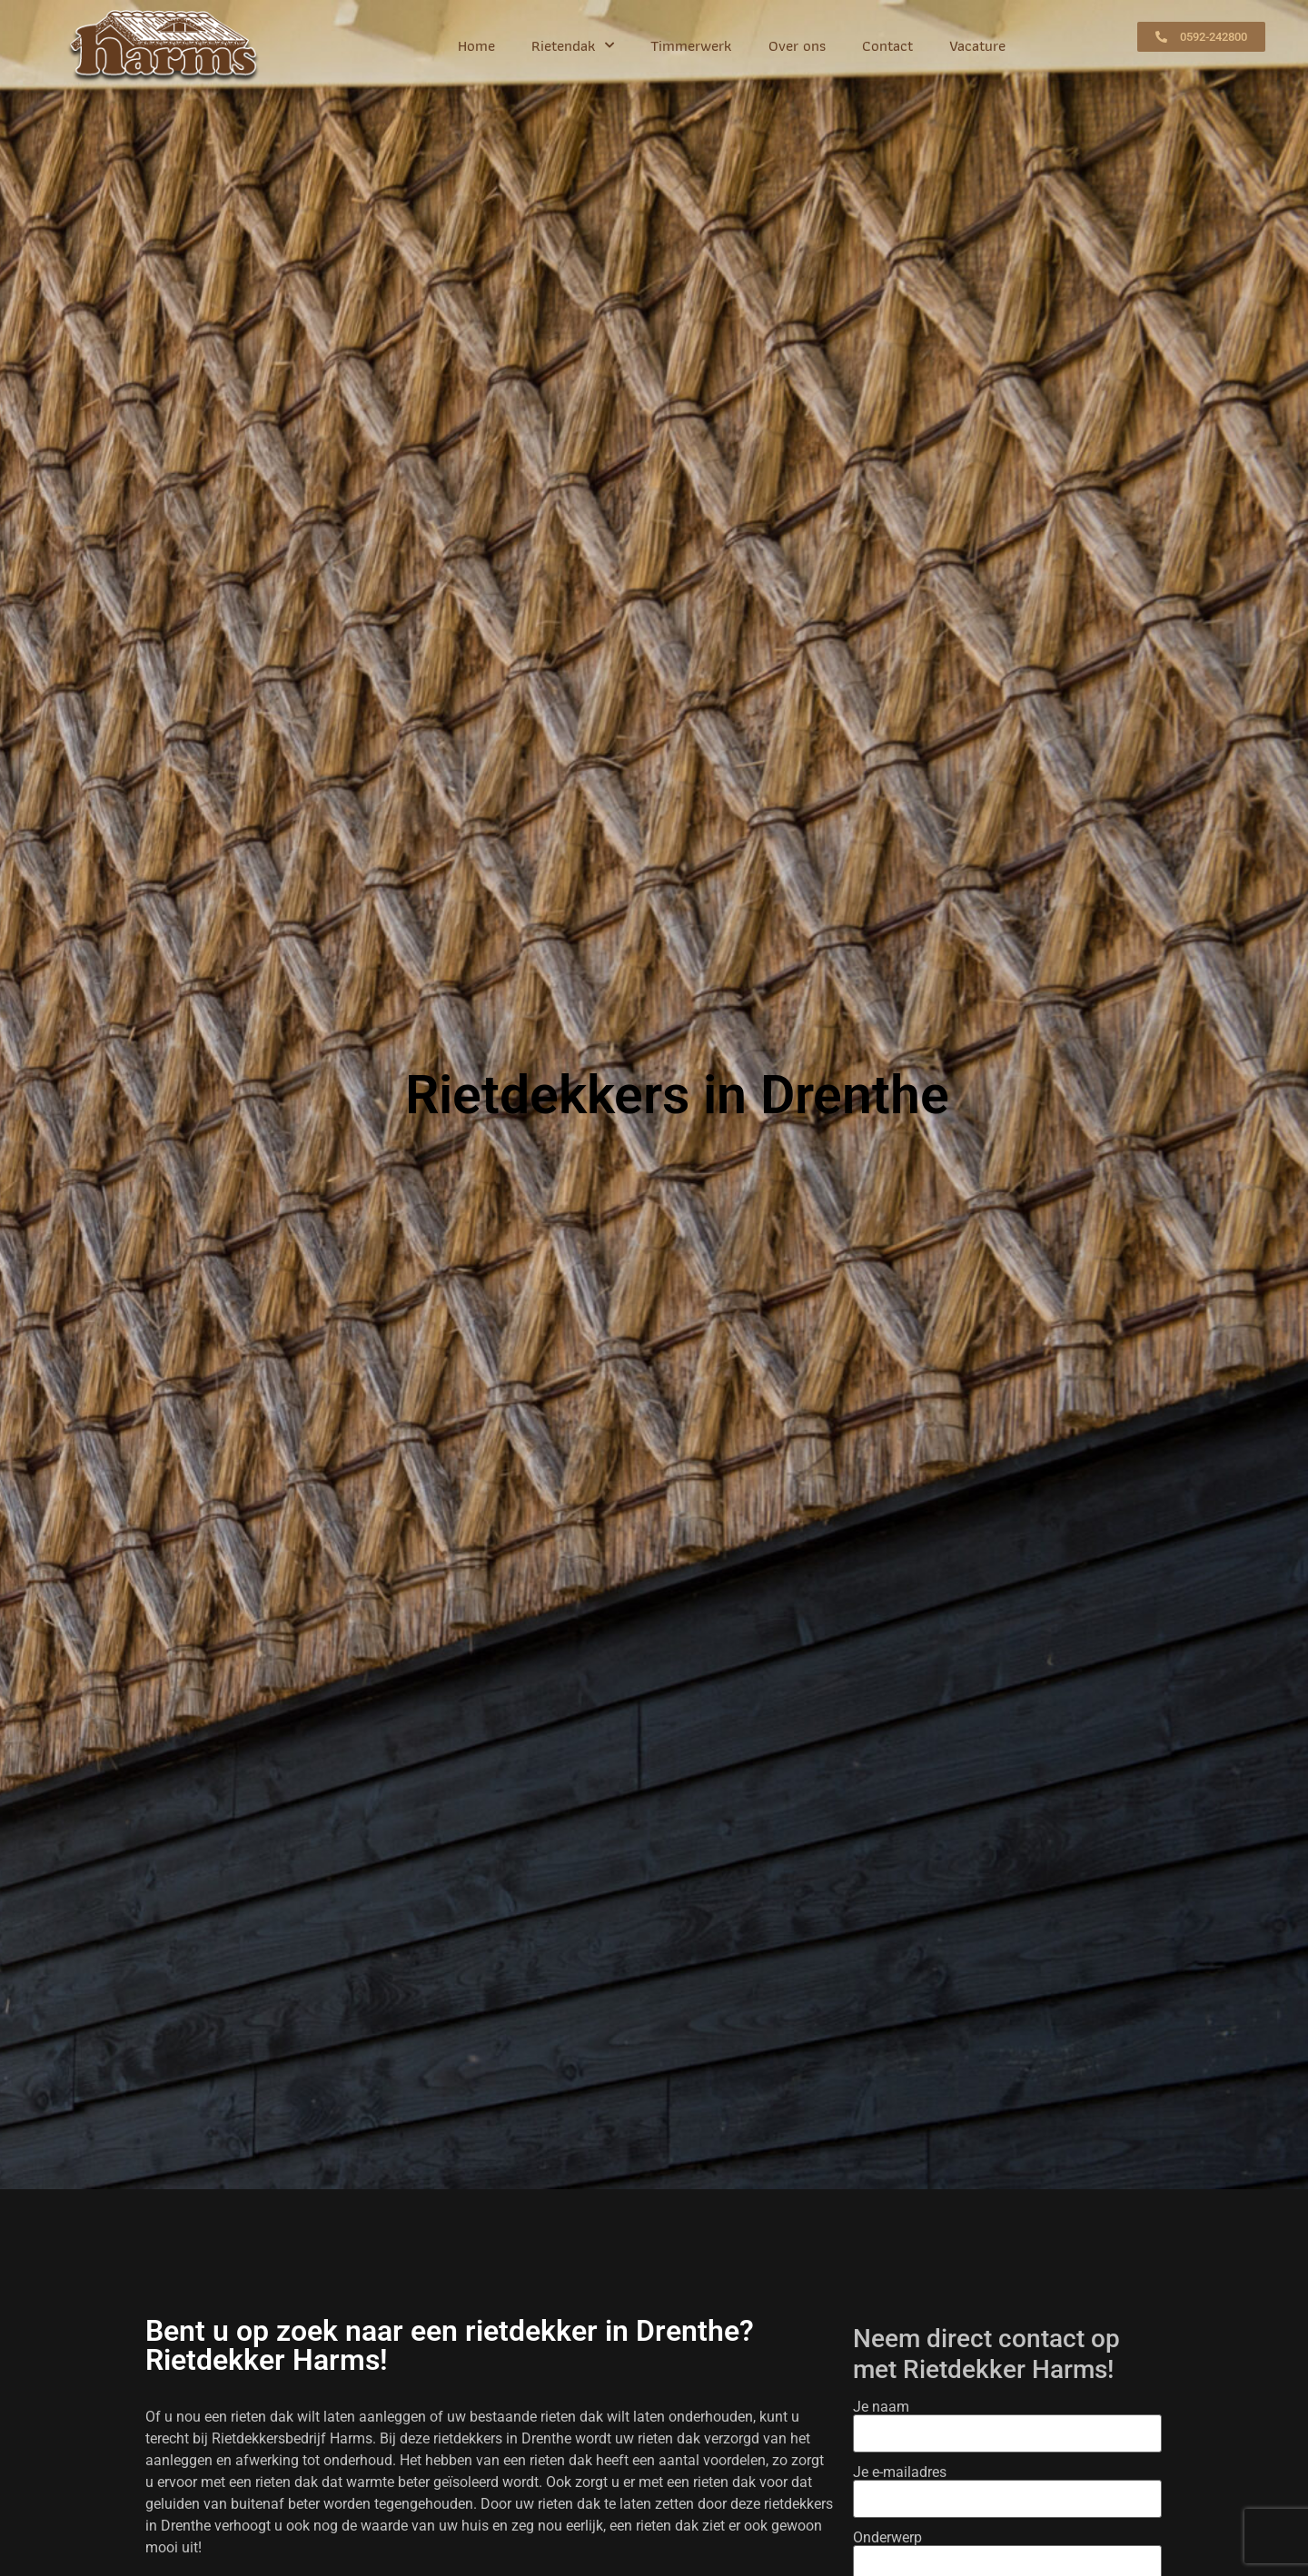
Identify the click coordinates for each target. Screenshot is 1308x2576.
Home (476, 45)
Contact (887, 45)
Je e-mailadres (1008, 2486)
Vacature (977, 45)
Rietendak (572, 45)
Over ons (797, 45)
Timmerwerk (691, 45)
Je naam (1008, 2421)
